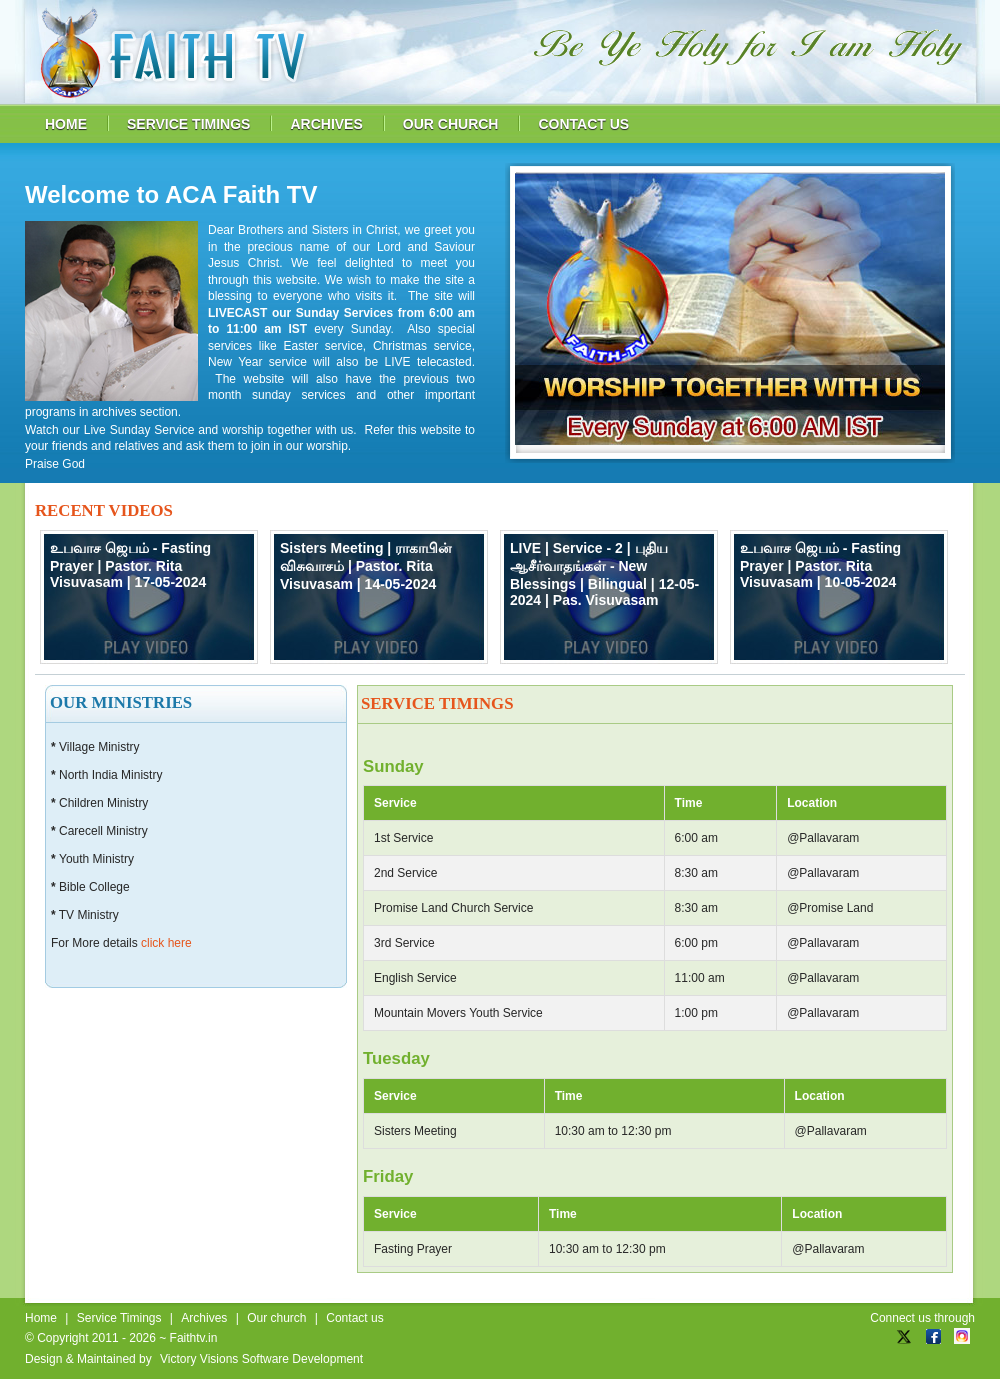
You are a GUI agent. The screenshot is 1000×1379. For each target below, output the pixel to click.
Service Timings (119, 1318)
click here (166, 943)
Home (41, 1318)
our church (451, 124)
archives (326, 124)
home (66, 124)
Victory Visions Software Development (261, 1359)
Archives (204, 1318)
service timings (188, 124)
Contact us (354, 1318)
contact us (583, 124)
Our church (276, 1318)
